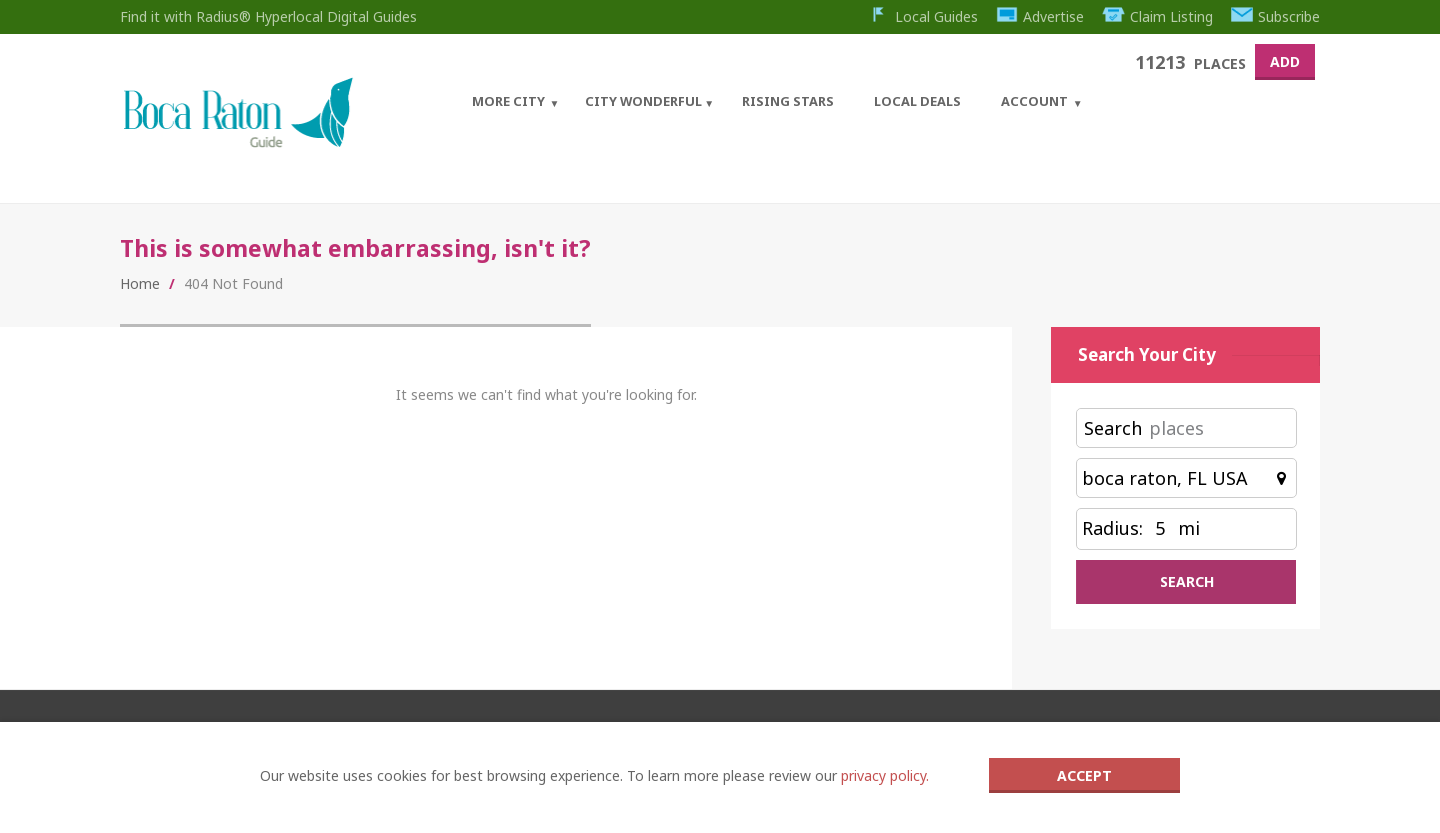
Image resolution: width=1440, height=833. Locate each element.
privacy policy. (885, 775)
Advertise (1040, 16)
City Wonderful (643, 101)
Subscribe (1276, 16)
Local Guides (922, 16)
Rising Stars (788, 101)
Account (1034, 101)
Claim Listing (1157, 16)
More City (508, 101)
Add (1285, 61)
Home (140, 283)
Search (1113, 428)
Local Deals (917, 101)
